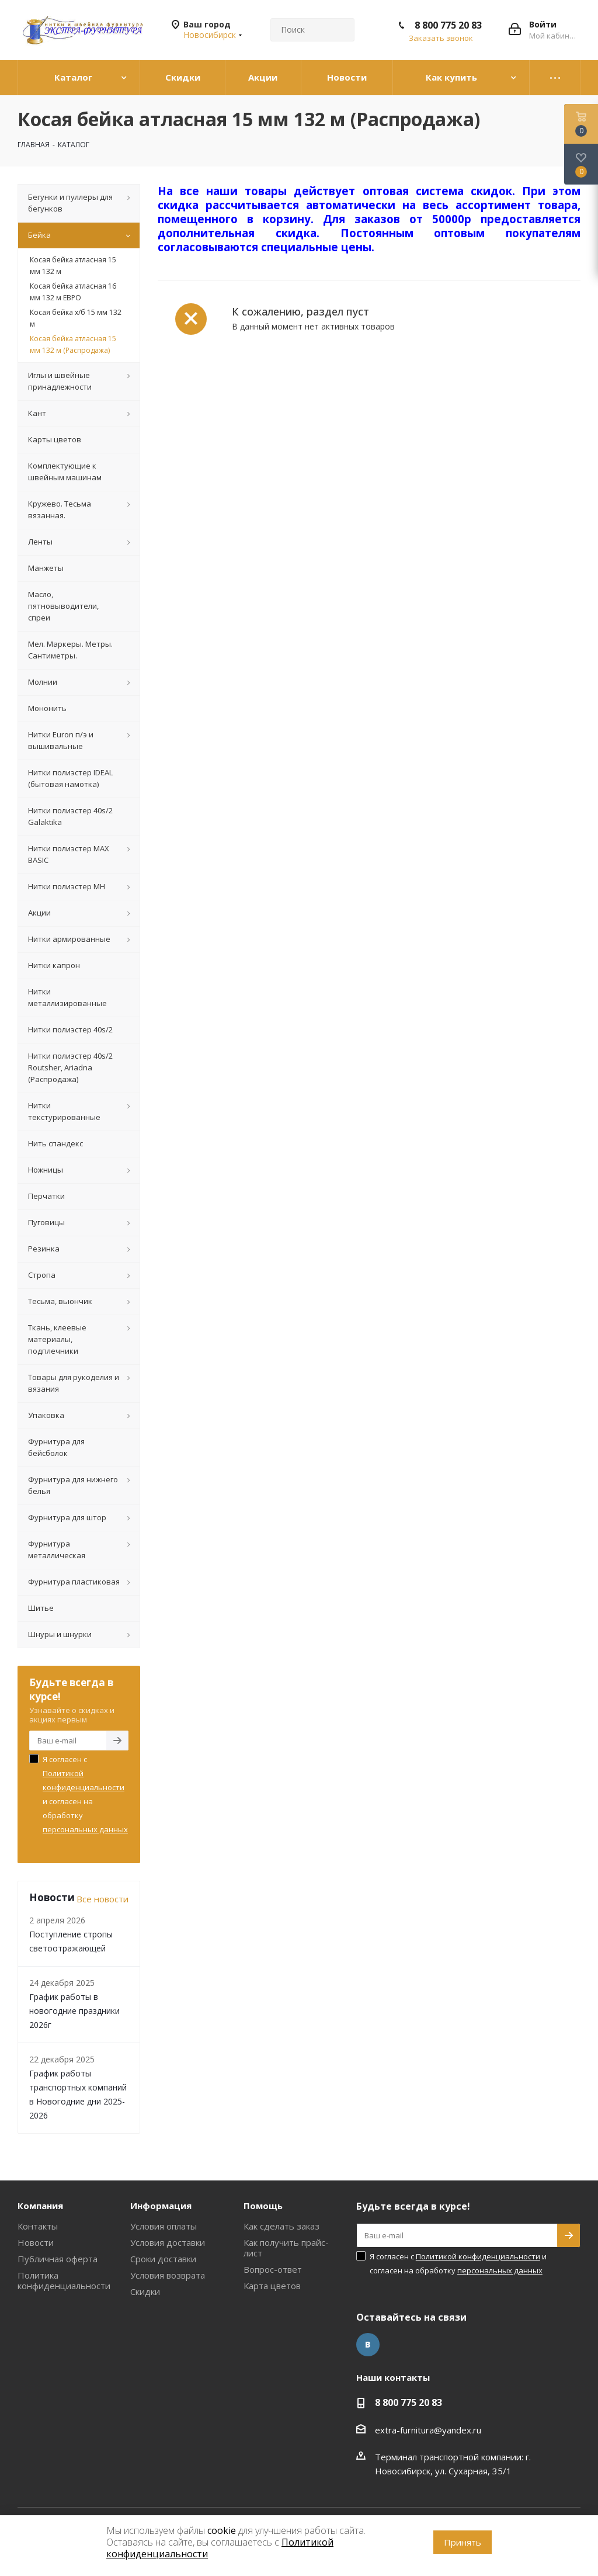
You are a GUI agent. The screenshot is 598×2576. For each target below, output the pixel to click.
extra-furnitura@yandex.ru (428, 2430)
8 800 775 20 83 (448, 25)
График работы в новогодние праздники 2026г (74, 2010)
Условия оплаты (163, 2226)
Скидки (145, 2291)
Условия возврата (167, 2275)
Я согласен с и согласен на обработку (85, 1794)
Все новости (102, 1899)
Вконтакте (368, 2344)
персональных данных (85, 1829)
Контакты (38, 2226)
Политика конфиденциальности (64, 2280)
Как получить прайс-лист (286, 2248)
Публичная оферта (58, 2259)
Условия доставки (167, 2242)
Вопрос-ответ (273, 2269)
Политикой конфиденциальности (478, 2256)
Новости (36, 2242)
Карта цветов (272, 2285)
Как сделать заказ (281, 2226)
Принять (462, 2542)
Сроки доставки (163, 2259)
